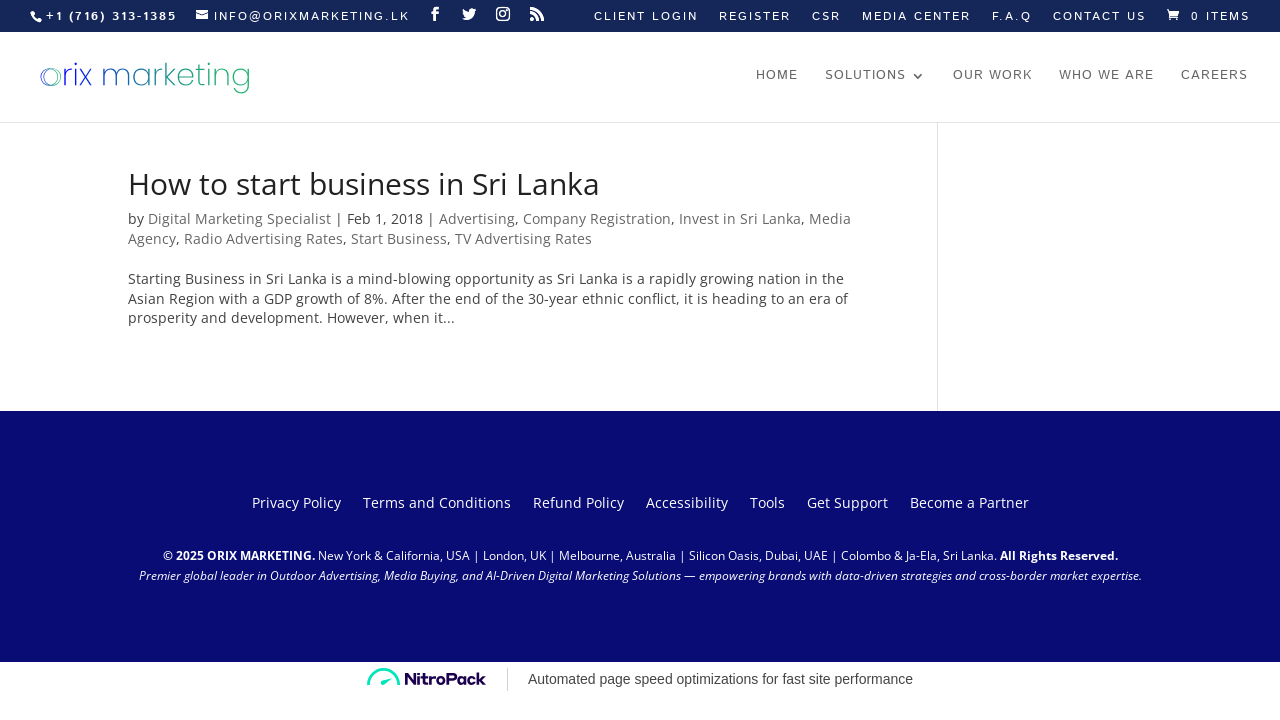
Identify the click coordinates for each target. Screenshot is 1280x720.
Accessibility (687, 504)
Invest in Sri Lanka (740, 218)
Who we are (1106, 77)
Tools (767, 504)
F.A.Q (1012, 18)
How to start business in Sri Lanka (364, 183)
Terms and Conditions (437, 504)
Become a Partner (969, 504)
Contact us (1099, 18)
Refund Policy (578, 504)
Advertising (477, 218)
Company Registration (597, 218)
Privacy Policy (296, 504)
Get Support (847, 504)
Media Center (916, 18)
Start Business (399, 238)
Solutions (865, 77)
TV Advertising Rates (523, 238)
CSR (826, 18)
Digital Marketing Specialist (239, 218)
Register (755, 18)
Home (777, 77)
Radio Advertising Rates (263, 238)
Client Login (646, 18)
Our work (992, 77)
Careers (1214, 77)
